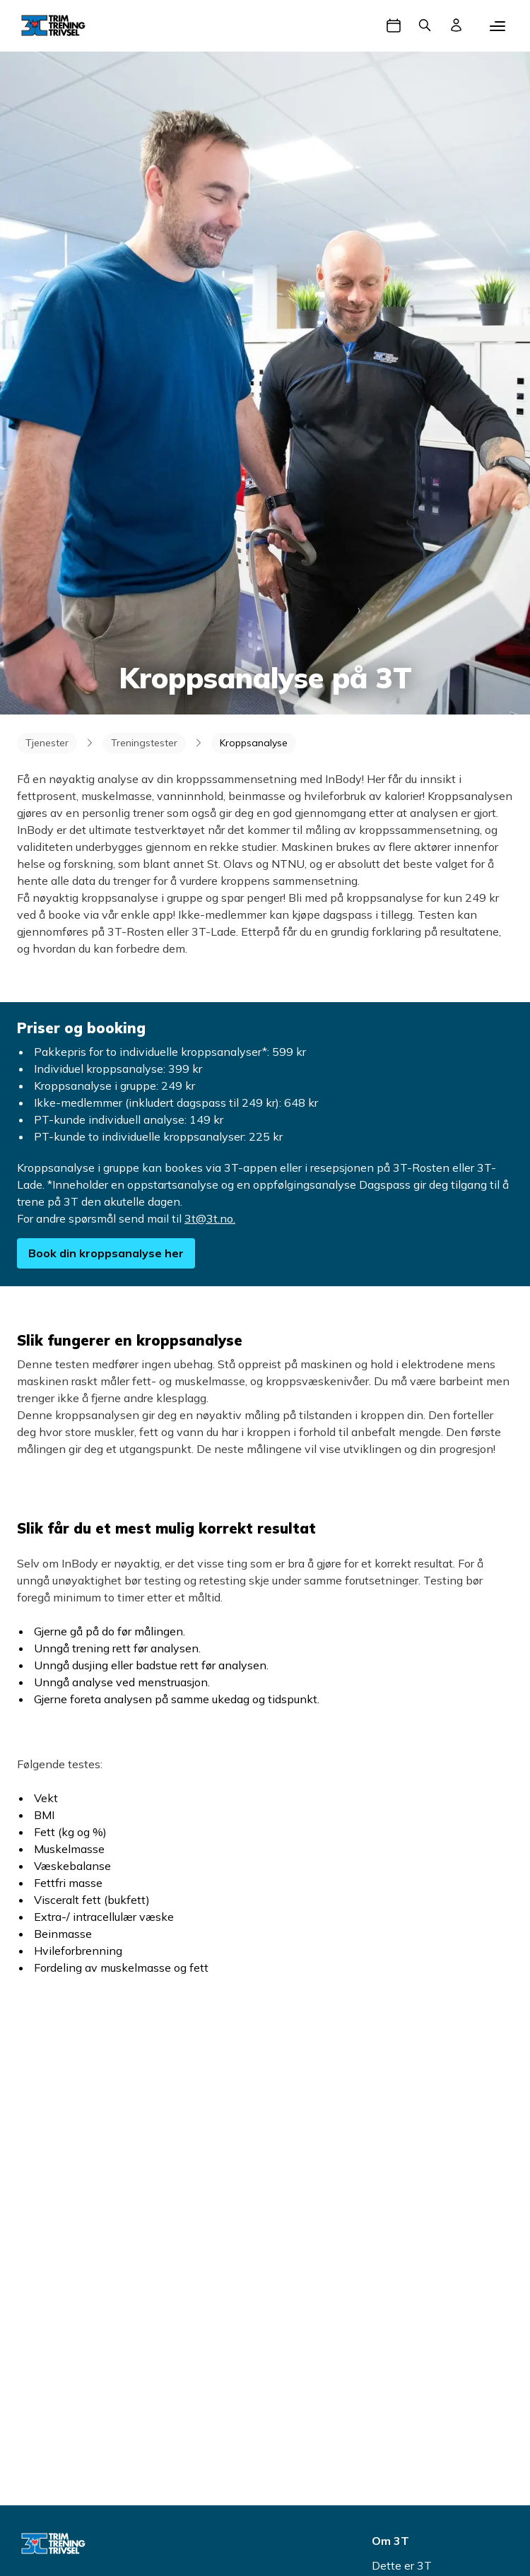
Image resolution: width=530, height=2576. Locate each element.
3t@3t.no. (209, 1218)
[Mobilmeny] (497, 25)
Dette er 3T (402, 2565)
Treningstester (144, 742)
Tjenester (47, 742)
